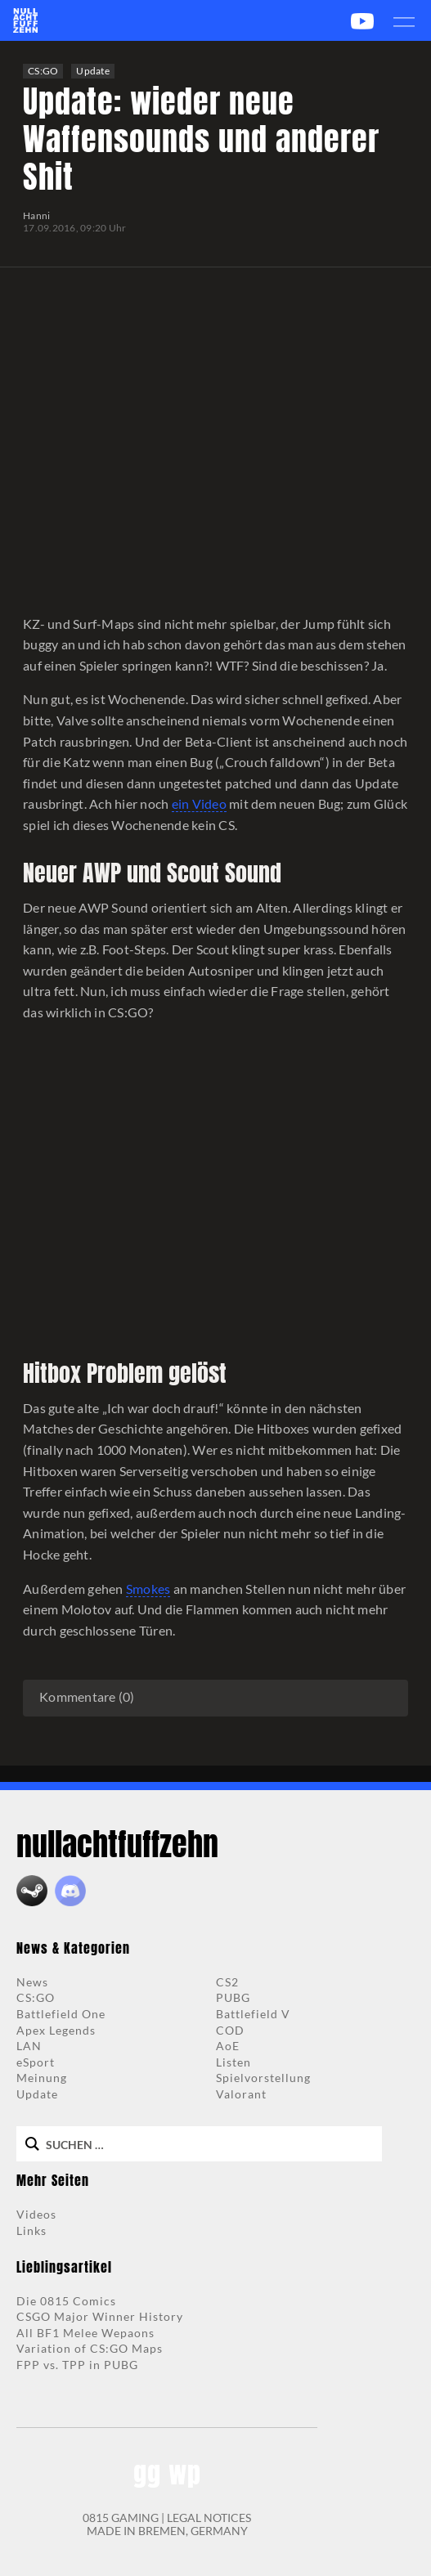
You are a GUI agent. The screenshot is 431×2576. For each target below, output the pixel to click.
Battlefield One (61, 2014)
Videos (36, 2214)
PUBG (233, 1997)
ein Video (199, 803)
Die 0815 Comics (66, 2301)
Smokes (148, 1588)
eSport (35, 2062)
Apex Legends (56, 2030)
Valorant (241, 2094)
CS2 (227, 1982)
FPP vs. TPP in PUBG (77, 2365)
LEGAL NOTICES (209, 2517)
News (32, 1982)
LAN (29, 2046)
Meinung (41, 2078)
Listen (233, 2062)
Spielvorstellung (263, 2078)
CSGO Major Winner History (99, 2316)
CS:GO (43, 71)
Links (31, 2230)
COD (230, 2030)
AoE (228, 2046)
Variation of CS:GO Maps (89, 2348)
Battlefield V (253, 2014)
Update (93, 71)
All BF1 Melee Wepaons (85, 2333)
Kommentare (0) (87, 1696)
